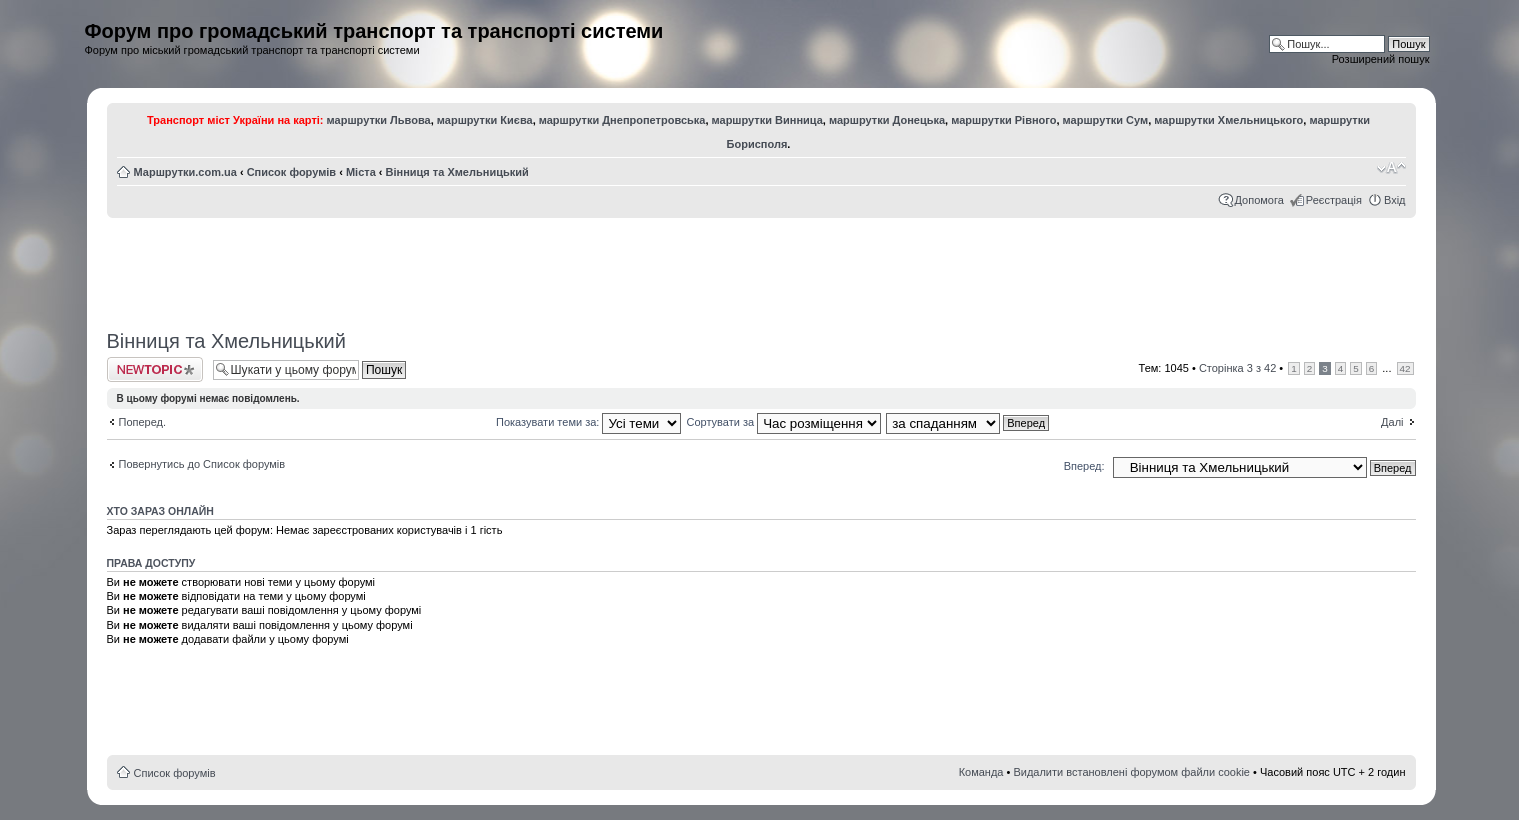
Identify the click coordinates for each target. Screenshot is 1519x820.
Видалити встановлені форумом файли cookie (1131, 772)
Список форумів (291, 172)
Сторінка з (1237, 368)
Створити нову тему (155, 369)
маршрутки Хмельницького (1228, 120)
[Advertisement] (761, 267)
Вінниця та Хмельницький (457, 172)
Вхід (1395, 200)
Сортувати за (784, 422)
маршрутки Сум (1106, 120)
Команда (981, 772)
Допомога (1259, 200)
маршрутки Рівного (1003, 120)
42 (1405, 368)
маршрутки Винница (767, 120)
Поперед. (143, 422)
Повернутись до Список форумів (202, 464)
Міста (361, 172)
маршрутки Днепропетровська (622, 120)
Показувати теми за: (588, 422)
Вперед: (1084, 466)
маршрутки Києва (485, 120)
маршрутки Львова (379, 120)
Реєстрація (1334, 200)
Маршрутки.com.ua (185, 172)
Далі (1392, 422)
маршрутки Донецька (887, 120)
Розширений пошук (1381, 59)
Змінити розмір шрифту (1391, 168)
